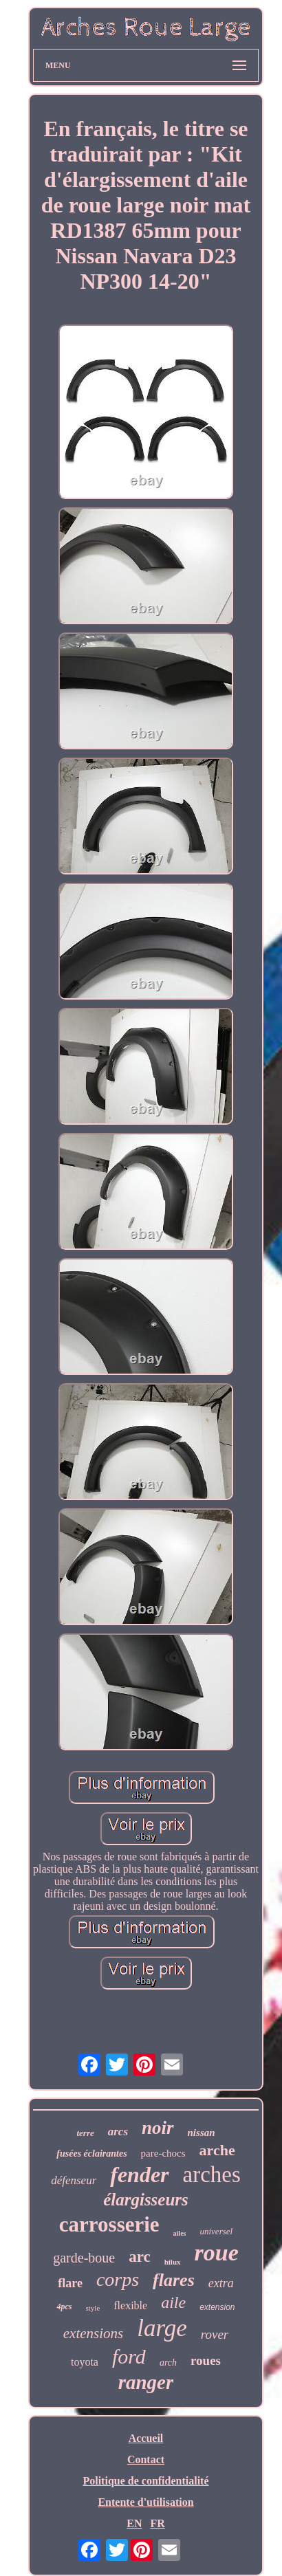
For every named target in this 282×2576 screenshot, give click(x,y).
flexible (130, 2305)
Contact (145, 2459)
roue (217, 2252)
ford (129, 2356)
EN (134, 2523)
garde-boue (84, 2257)
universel (215, 2231)
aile (173, 2302)
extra (221, 2283)
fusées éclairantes (91, 2153)
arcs (118, 2131)
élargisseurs (145, 2199)
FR (157, 2523)
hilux (172, 2262)
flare (70, 2283)
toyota (84, 2362)
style (92, 2308)
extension (217, 2307)
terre (85, 2133)
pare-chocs (163, 2153)
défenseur (73, 2180)
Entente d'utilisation (145, 2502)
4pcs (64, 2306)
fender (139, 2174)
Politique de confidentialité (145, 2481)
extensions (93, 2333)
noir (158, 2127)
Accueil (146, 2438)
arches (212, 2174)
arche (217, 2150)
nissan (201, 2132)
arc (140, 2256)
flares (174, 2280)
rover (214, 2334)
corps (117, 2279)
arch (168, 2362)
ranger (146, 2382)
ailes (179, 2233)
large (162, 2328)
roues (206, 2360)
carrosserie (109, 2224)
